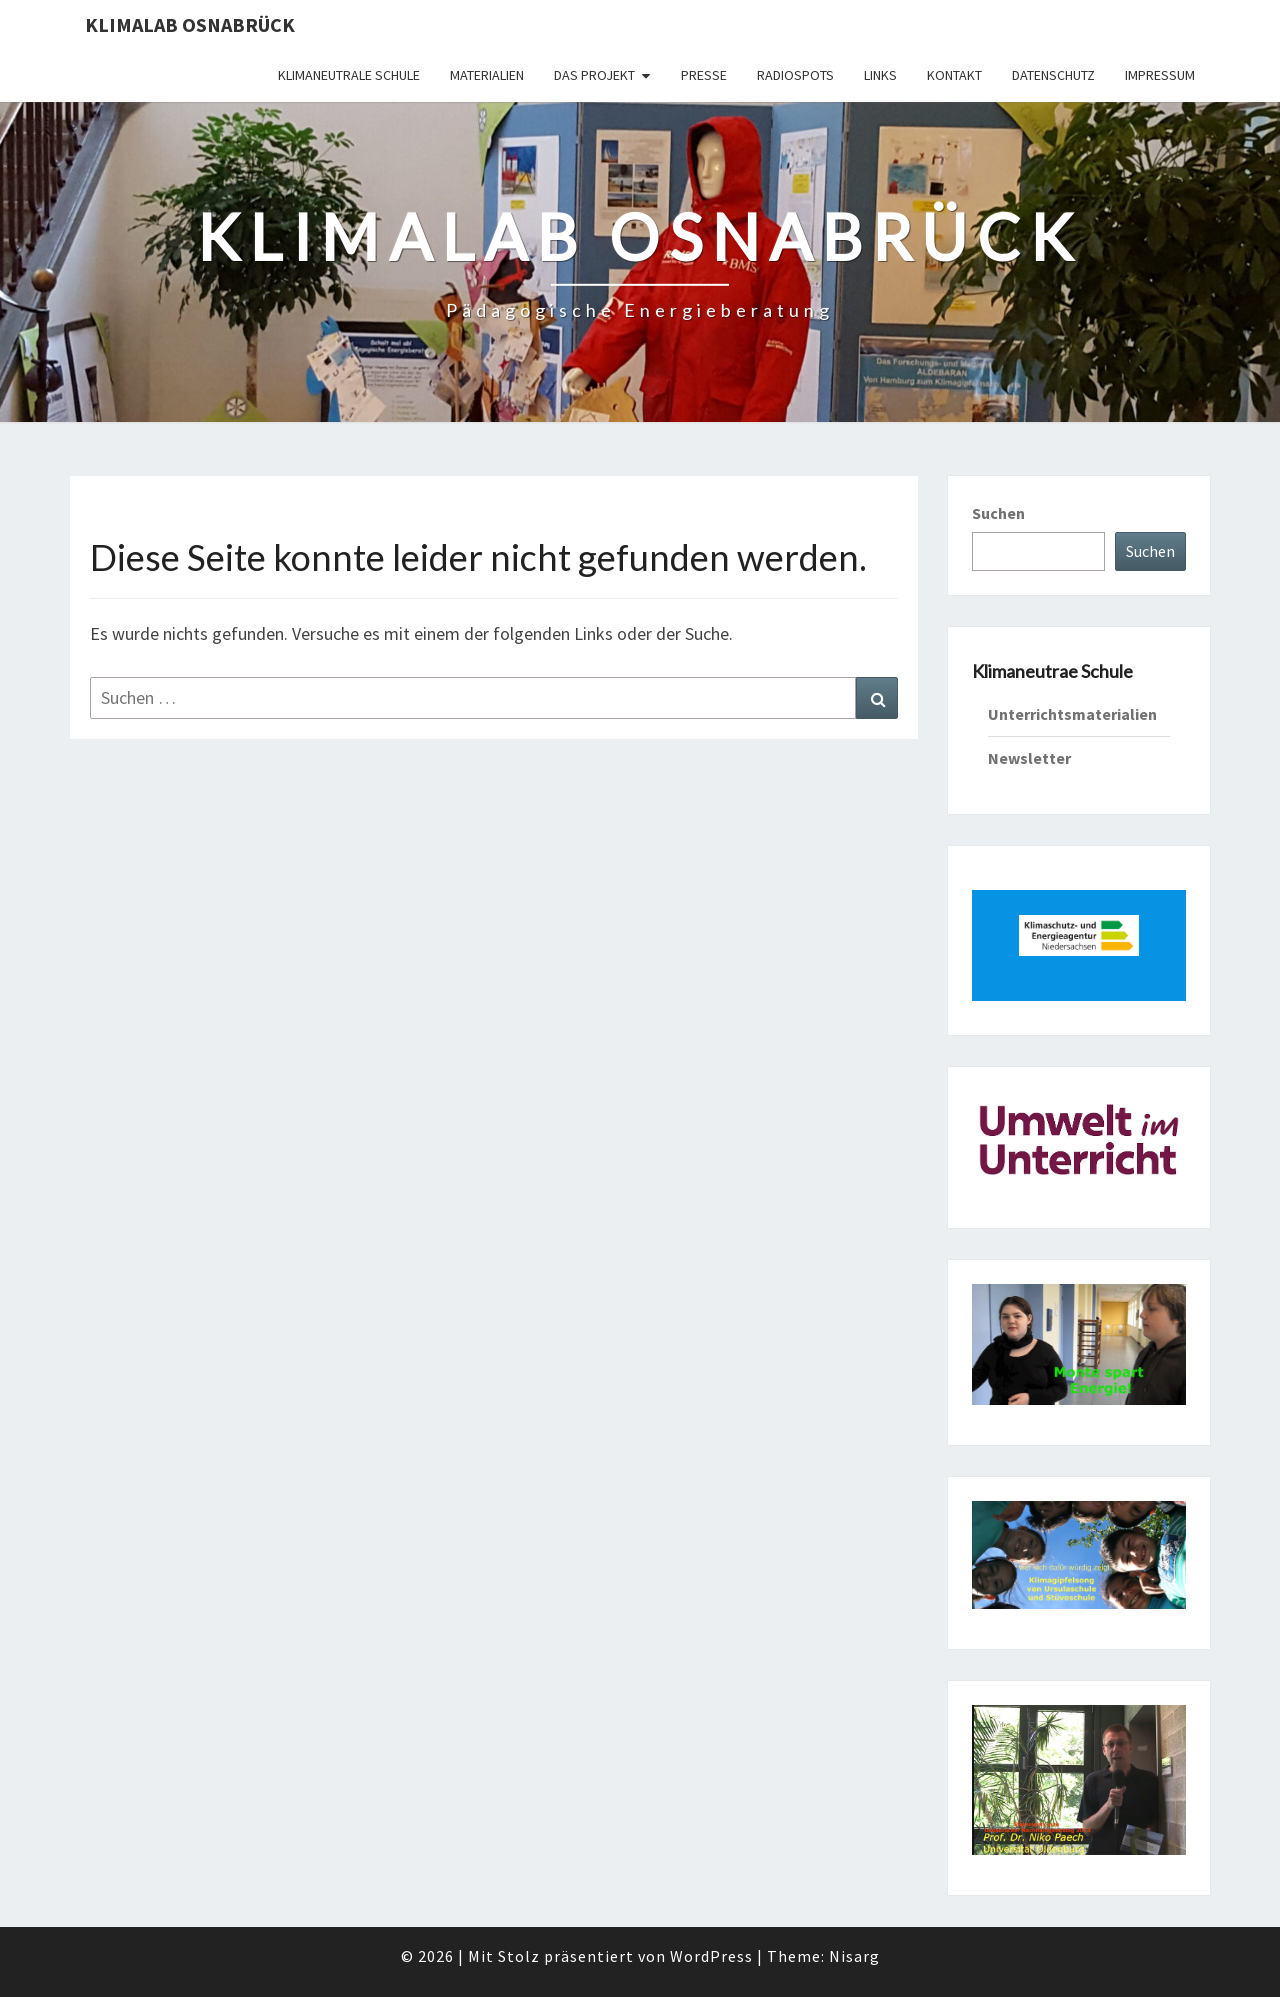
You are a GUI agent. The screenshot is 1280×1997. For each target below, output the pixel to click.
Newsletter (1029, 758)
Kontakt (954, 75)
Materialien (487, 75)
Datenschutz (1053, 75)
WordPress (711, 1956)
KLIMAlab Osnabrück (190, 24)
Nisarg (854, 1956)
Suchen (998, 513)
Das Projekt (594, 75)
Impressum (1160, 75)
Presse (704, 75)
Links (880, 75)
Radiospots (795, 75)
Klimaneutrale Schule (349, 75)
